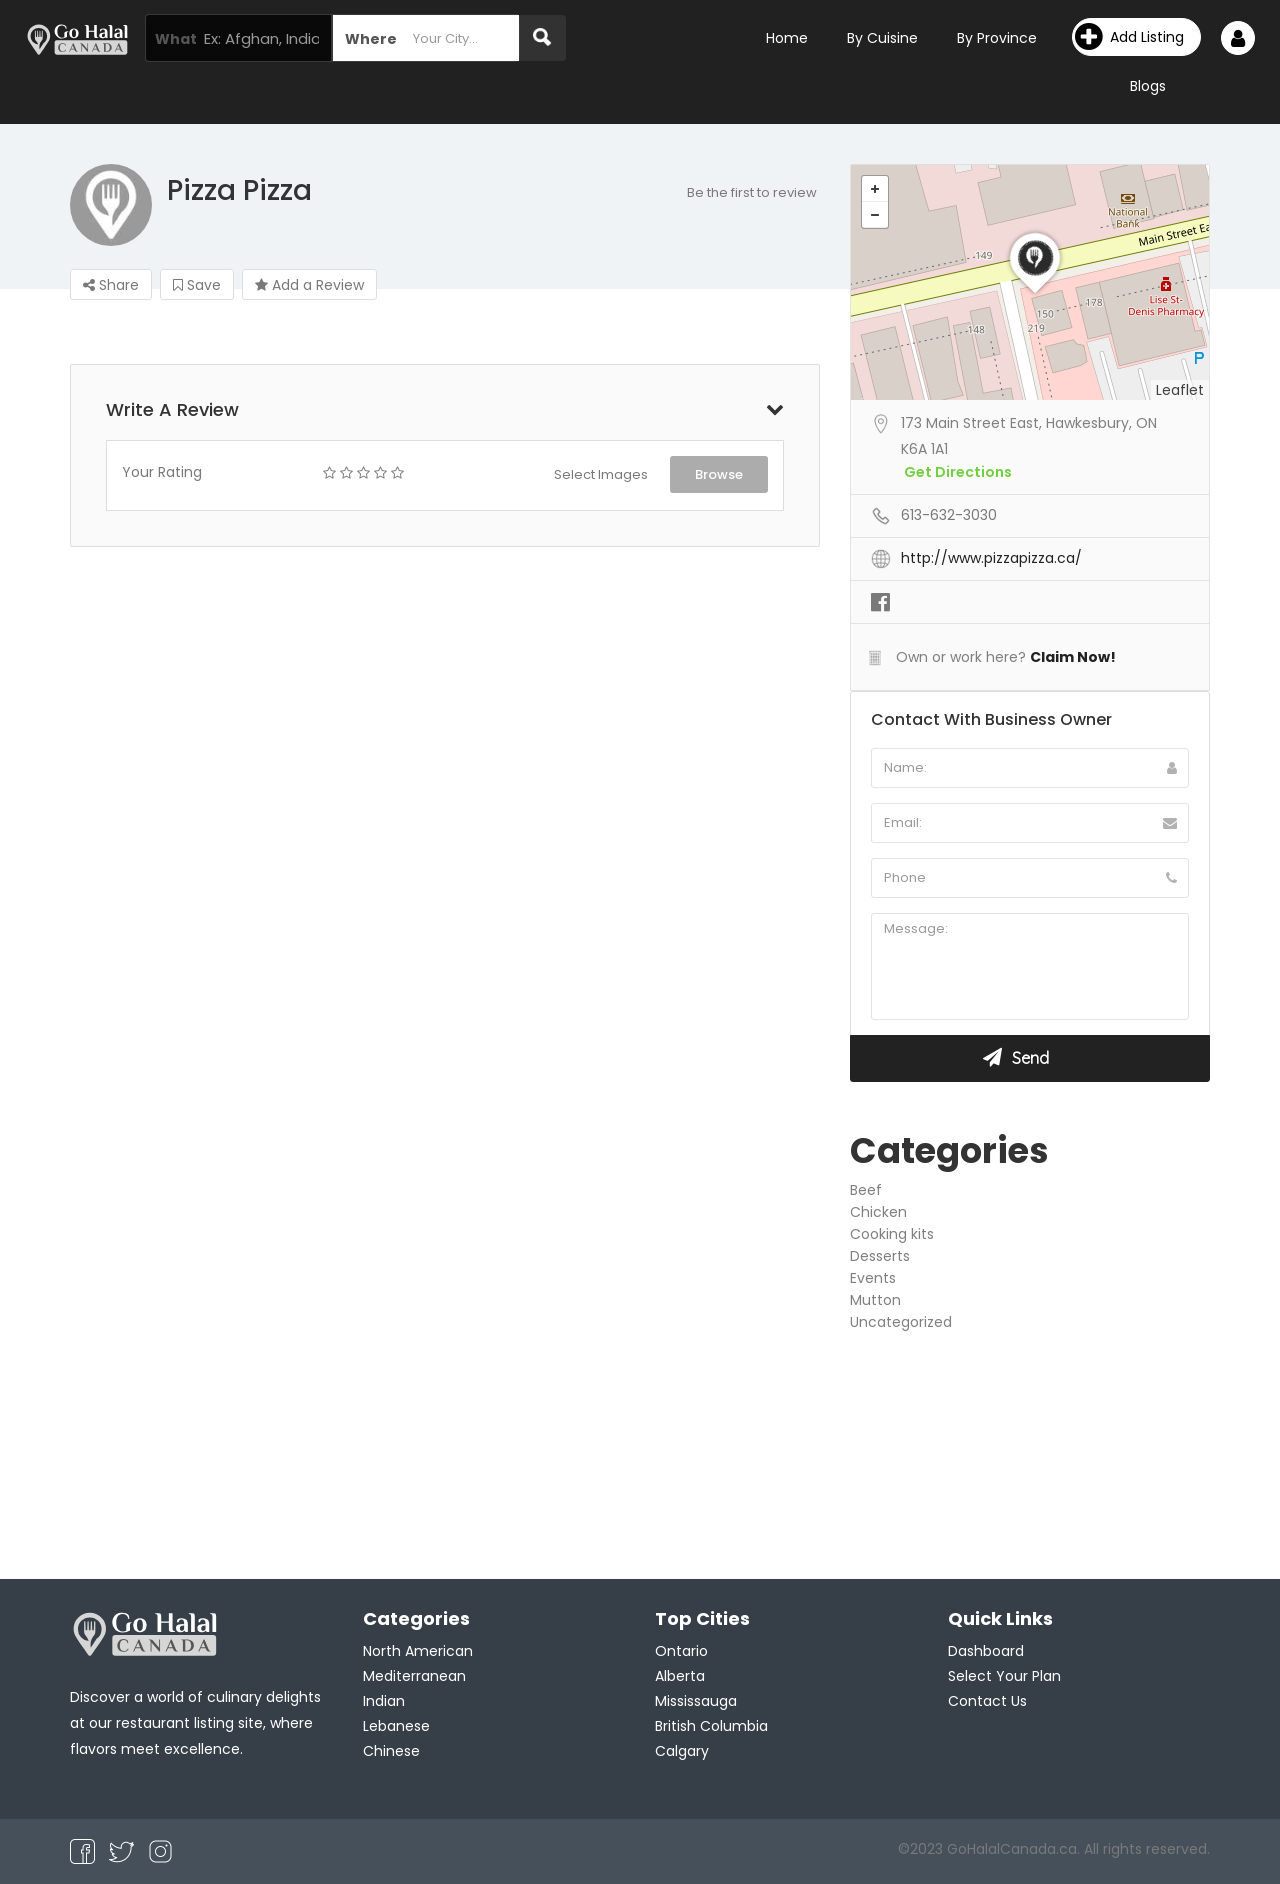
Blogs (1148, 86)
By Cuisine (882, 38)
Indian (384, 1701)
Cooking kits (892, 1234)
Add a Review (309, 285)
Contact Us (987, 1701)
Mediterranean (414, 1676)
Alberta (680, 1676)
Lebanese (396, 1726)
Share (111, 285)
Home (787, 38)
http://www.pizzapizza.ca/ (991, 558)
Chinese (391, 1751)
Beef (866, 1190)
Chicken (878, 1212)
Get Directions (958, 472)
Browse (719, 474)
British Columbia (711, 1726)
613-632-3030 (949, 515)
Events (873, 1278)
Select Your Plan (1004, 1676)
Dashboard (986, 1651)
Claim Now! (1073, 657)
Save (197, 285)
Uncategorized (901, 1322)
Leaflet (1180, 390)
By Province (997, 38)
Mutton (875, 1300)
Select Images (601, 474)
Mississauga (696, 1701)
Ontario (681, 1651)
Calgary (682, 1751)
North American (418, 1651)
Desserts (880, 1256)
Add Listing (1129, 37)
